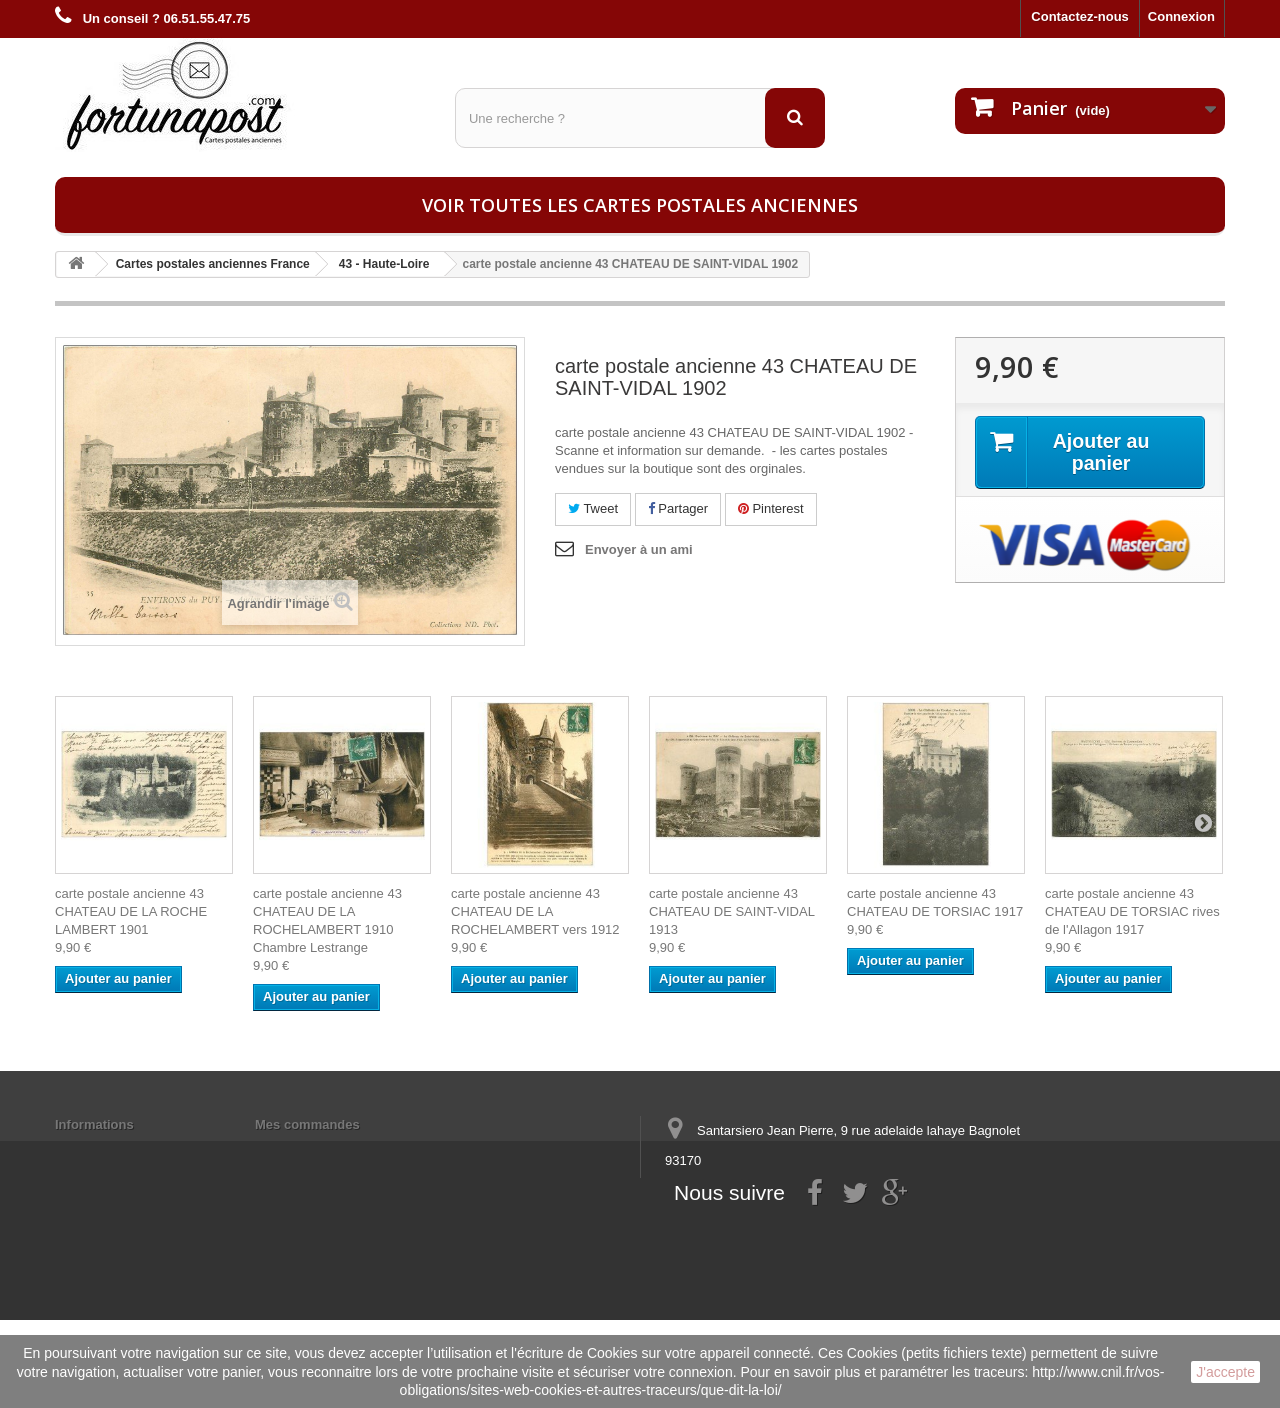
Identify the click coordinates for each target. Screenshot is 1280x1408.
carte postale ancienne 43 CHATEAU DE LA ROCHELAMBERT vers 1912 (535, 911)
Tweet (593, 508)
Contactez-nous (1080, 16)
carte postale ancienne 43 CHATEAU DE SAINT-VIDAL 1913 (731, 911)
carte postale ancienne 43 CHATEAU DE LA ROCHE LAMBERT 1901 (131, 911)
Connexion (1181, 16)
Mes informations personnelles (350, 1150)
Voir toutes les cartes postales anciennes (640, 205)
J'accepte (1225, 1372)
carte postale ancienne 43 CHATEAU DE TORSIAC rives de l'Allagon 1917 (1132, 911)
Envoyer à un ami (639, 549)
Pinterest (771, 508)
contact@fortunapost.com (819, 1234)
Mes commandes (307, 1124)
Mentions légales (107, 1150)
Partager (678, 508)
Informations (94, 1124)
